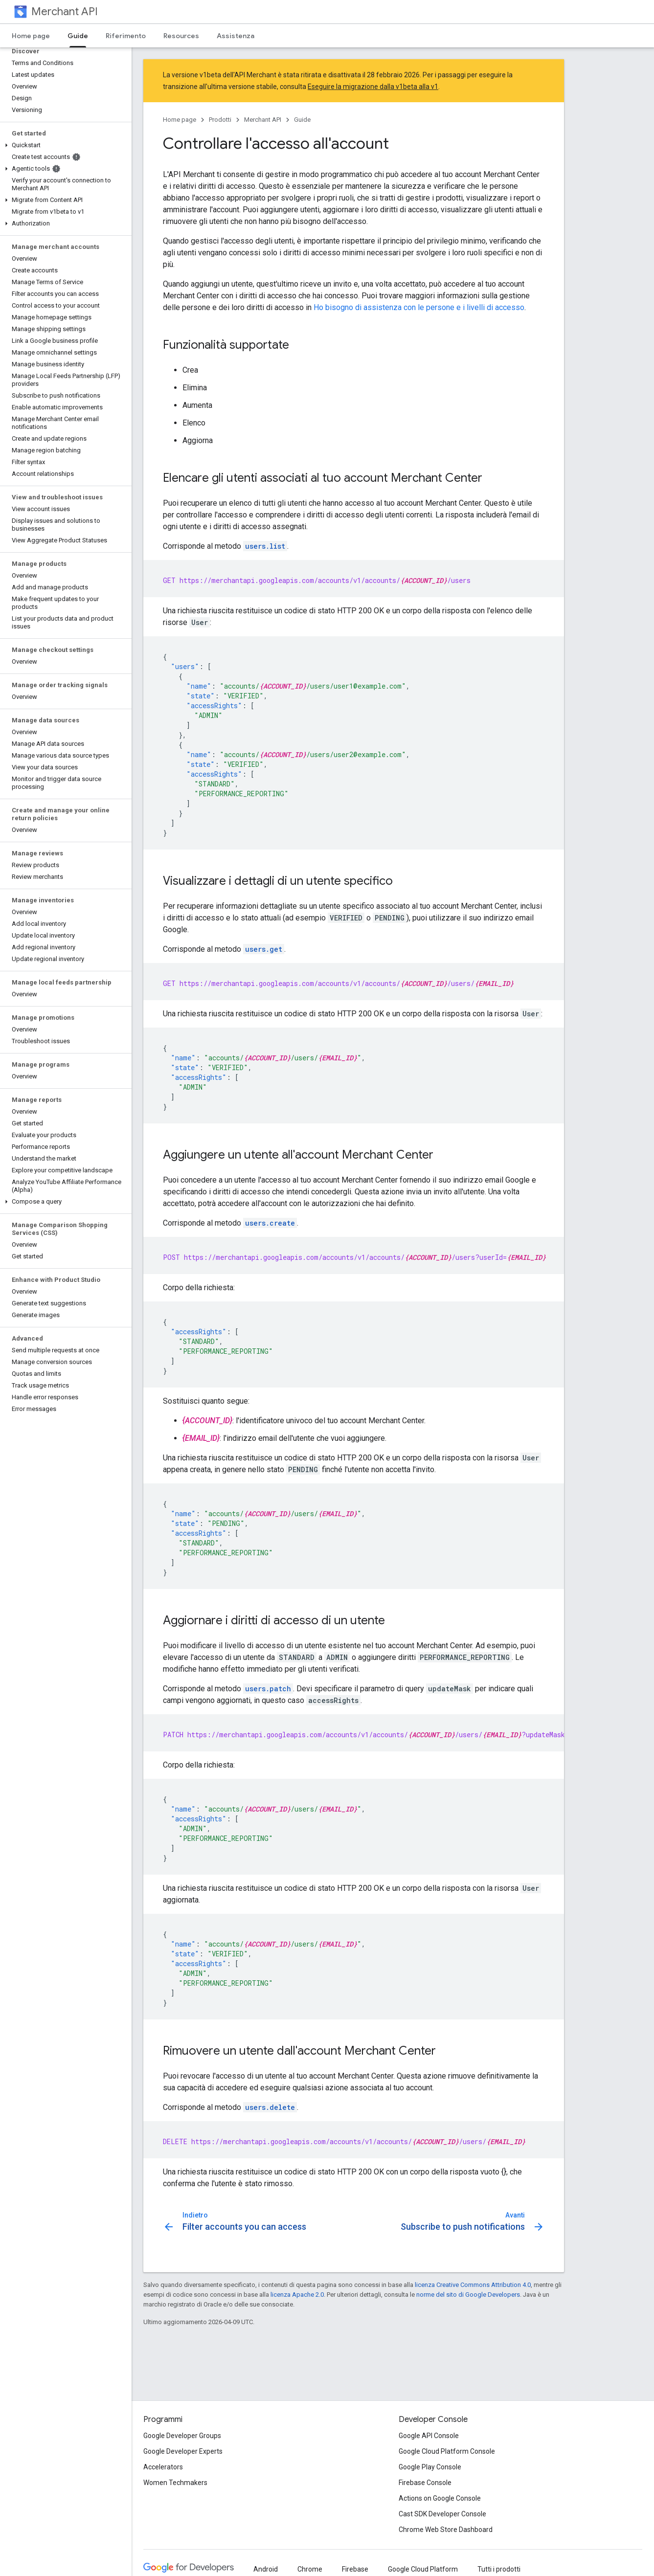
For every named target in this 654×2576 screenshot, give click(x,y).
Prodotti (220, 119)
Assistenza (235, 35)
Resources (181, 35)
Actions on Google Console (440, 2498)
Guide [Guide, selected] (78, 35)
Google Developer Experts (183, 2451)
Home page (31, 35)
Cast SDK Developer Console (442, 2514)
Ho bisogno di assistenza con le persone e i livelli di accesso (419, 307)
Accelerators (163, 2467)
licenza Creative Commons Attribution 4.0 (473, 2284)
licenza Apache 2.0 (297, 2294)
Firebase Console (425, 2482)
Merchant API (64, 11)
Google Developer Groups (182, 2436)
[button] (64, 145)
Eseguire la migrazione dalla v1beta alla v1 (373, 86)
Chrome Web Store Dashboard (446, 2529)
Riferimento (126, 35)
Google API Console (429, 2436)
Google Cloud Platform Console (447, 2451)
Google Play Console (430, 2467)
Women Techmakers (175, 2482)
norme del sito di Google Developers (468, 2294)
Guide (302, 119)
